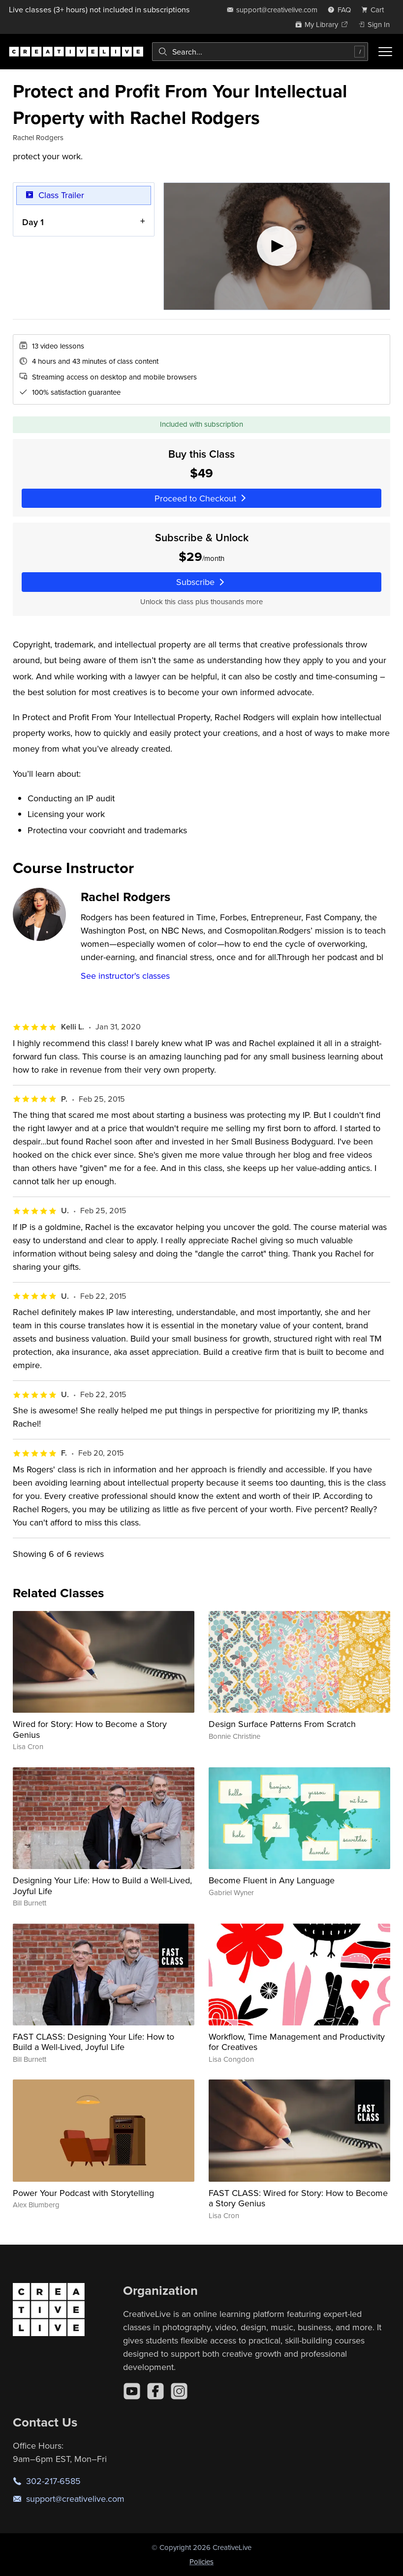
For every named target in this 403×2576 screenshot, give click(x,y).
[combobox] (260, 51)
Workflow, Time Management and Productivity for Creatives (297, 2041)
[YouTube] (132, 2391)
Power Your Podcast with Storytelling (83, 2193)
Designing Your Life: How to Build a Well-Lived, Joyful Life (102, 1885)
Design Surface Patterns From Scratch (282, 1724)
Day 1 (33, 221)
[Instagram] (179, 2391)
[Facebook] (155, 2391)
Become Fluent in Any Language (272, 1880)
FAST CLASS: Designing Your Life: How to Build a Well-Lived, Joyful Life (93, 2041)
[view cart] (375, 9)
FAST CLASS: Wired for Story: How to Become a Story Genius (298, 2198)
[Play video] (277, 246)
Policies (201, 2561)
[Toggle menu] (385, 51)
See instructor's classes (125, 975)
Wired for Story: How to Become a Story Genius (90, 1729)
